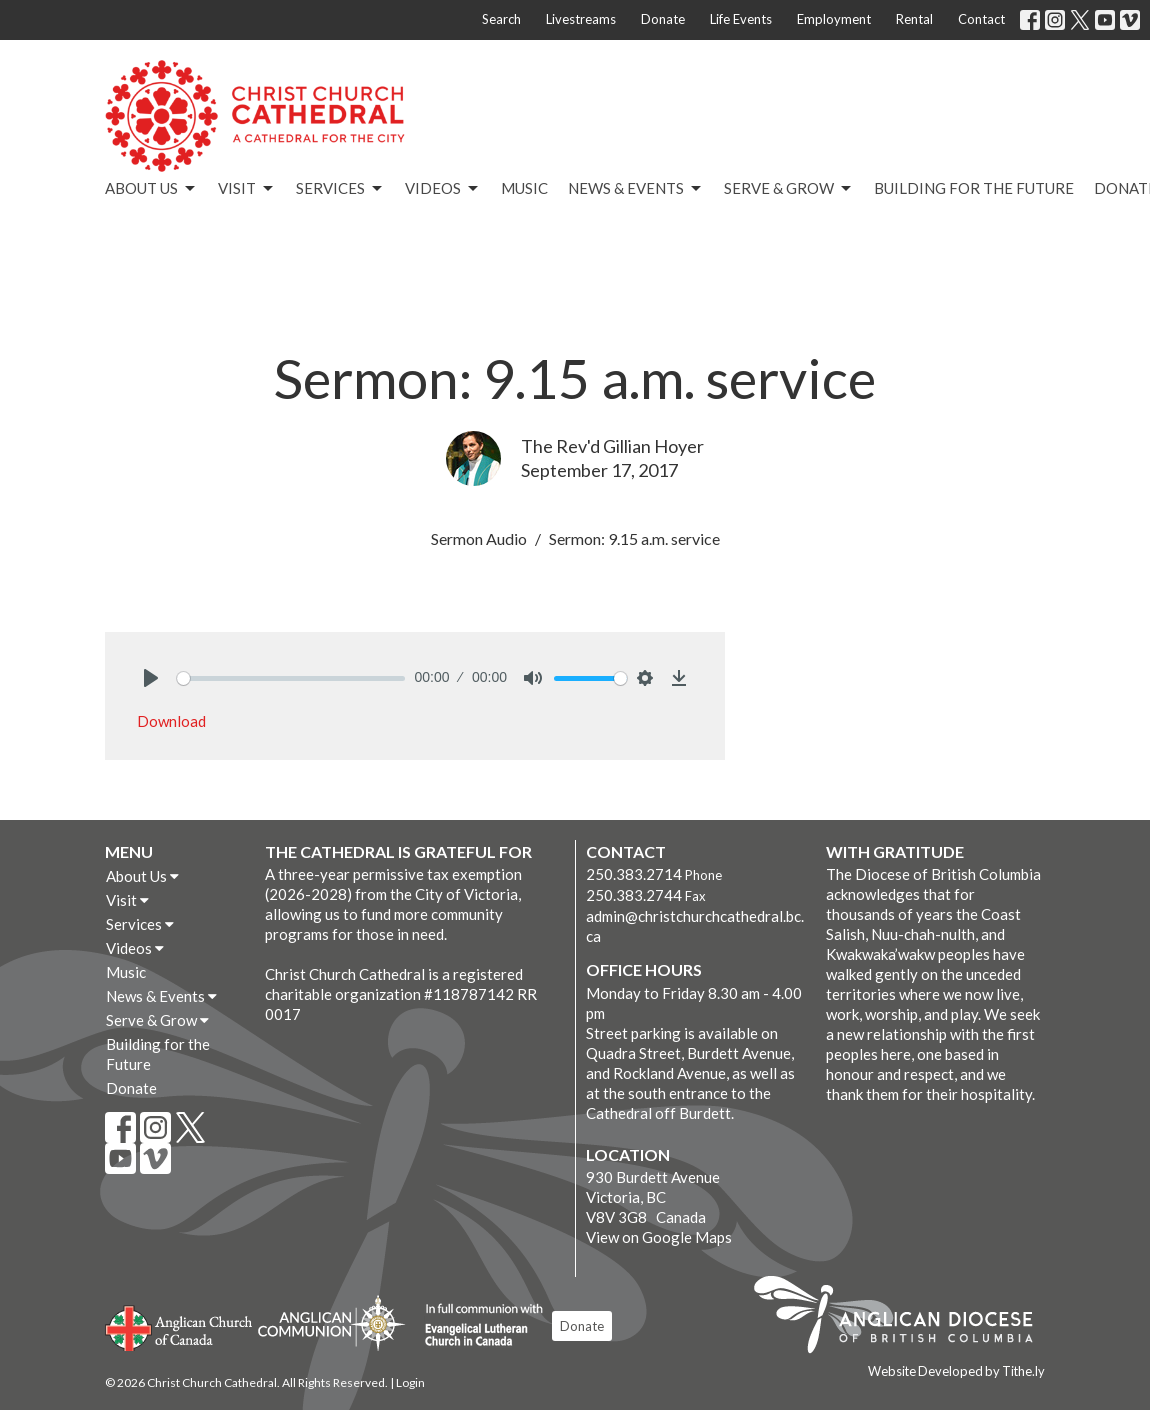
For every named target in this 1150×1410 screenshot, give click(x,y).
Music (524, 188)
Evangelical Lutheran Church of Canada (476, 1326)
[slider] (291, 678)
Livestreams (581, 19)
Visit (247, 189)
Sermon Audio (479, 538)
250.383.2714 (634, 874)
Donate (663, 19)
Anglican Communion (331, 1322)
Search (501, 19)
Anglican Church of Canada (179, 1326)
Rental (914, 19)
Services (340, 189)
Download (171, 721)
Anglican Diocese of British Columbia (903, 1318)
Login (410, 1382)
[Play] (151, 678)
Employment (834, 19)
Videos (443, 189)
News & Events (636, 189)
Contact (981, 19)
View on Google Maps (659, 1237)
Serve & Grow (789, 189)
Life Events (741, 19)
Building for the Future (974, 188)
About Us (151, 189)
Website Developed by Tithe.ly (956, 1371)
